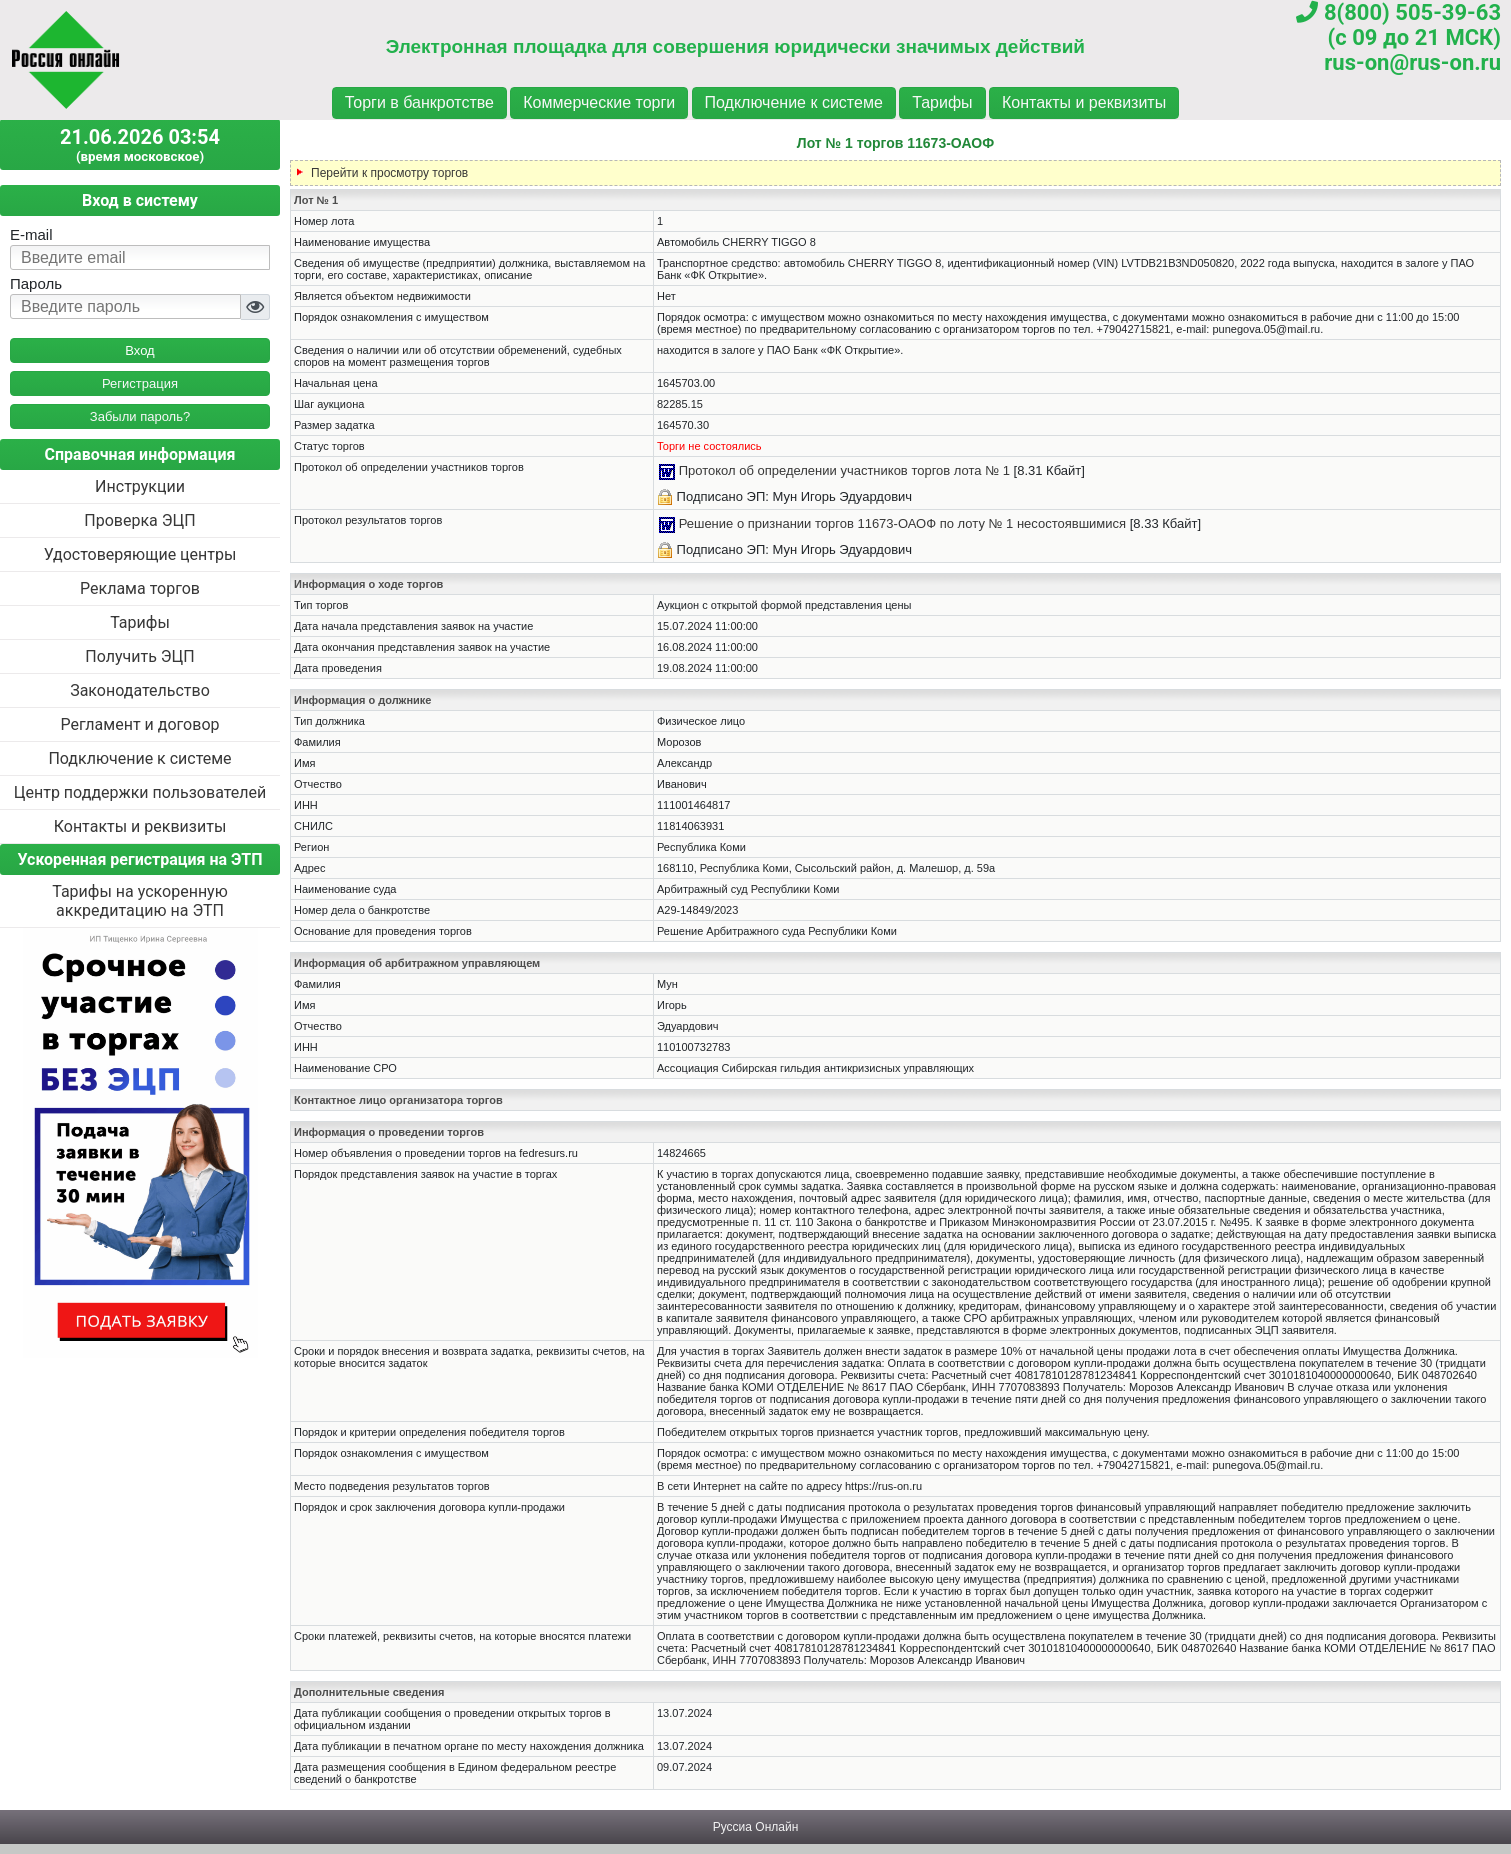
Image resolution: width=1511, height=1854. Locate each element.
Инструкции (140, 486)
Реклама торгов (140, 588)
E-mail (31, 234)
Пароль (36, 283)
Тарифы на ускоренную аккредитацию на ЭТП (140, 901)
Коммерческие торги (599, 102)
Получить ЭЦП (139, 656)
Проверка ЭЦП (139, 520)
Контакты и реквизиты (1084, 102)
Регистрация (140, 383)
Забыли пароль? (140, 416)
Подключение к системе (794, 102)
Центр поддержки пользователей (140, 792)
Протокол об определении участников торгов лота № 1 (844, 470)
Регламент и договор (139, 724)
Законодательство (140, 690)
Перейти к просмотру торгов (389, 173)
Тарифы (942, 102)
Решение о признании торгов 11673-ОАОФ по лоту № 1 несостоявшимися (902, 523)
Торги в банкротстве (419, 102)
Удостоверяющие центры (140, 554)
